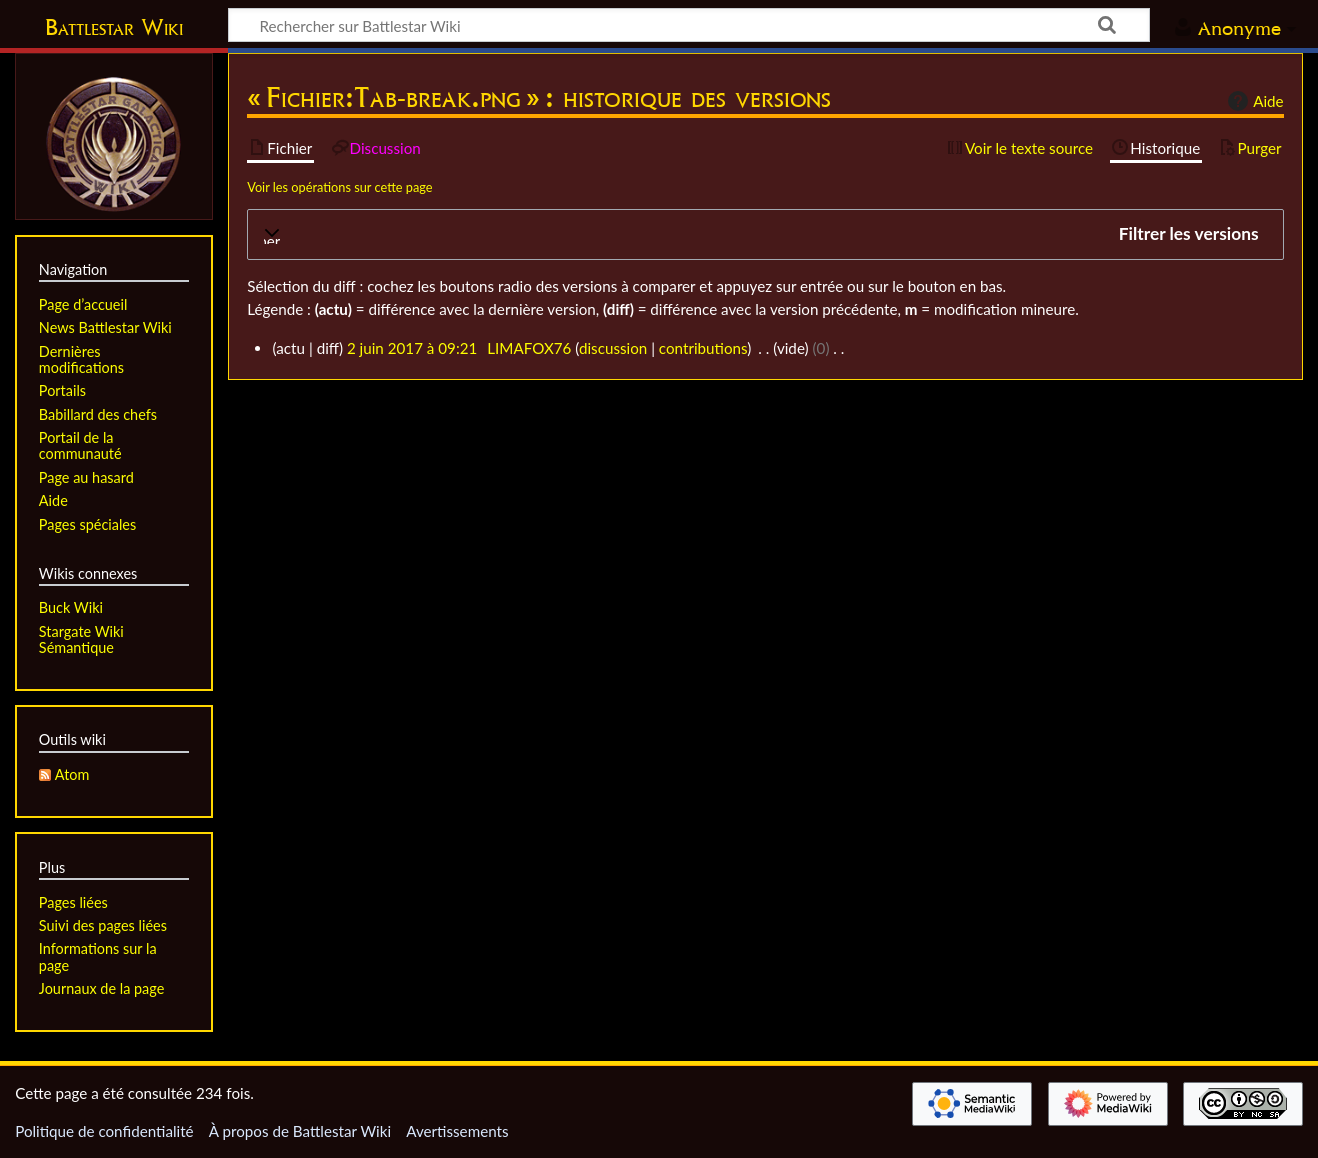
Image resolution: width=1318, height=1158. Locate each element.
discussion (613, 348)
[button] (765, 234)
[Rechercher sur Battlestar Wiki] (689, 25)
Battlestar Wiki (114, 27)
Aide (1253, 101)
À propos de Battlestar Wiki (300, 1131)
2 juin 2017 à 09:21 (412, 348)
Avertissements (457, 1131)
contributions (703, 348)
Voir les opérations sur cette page (339, 187)
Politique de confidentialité (104, 1131)
